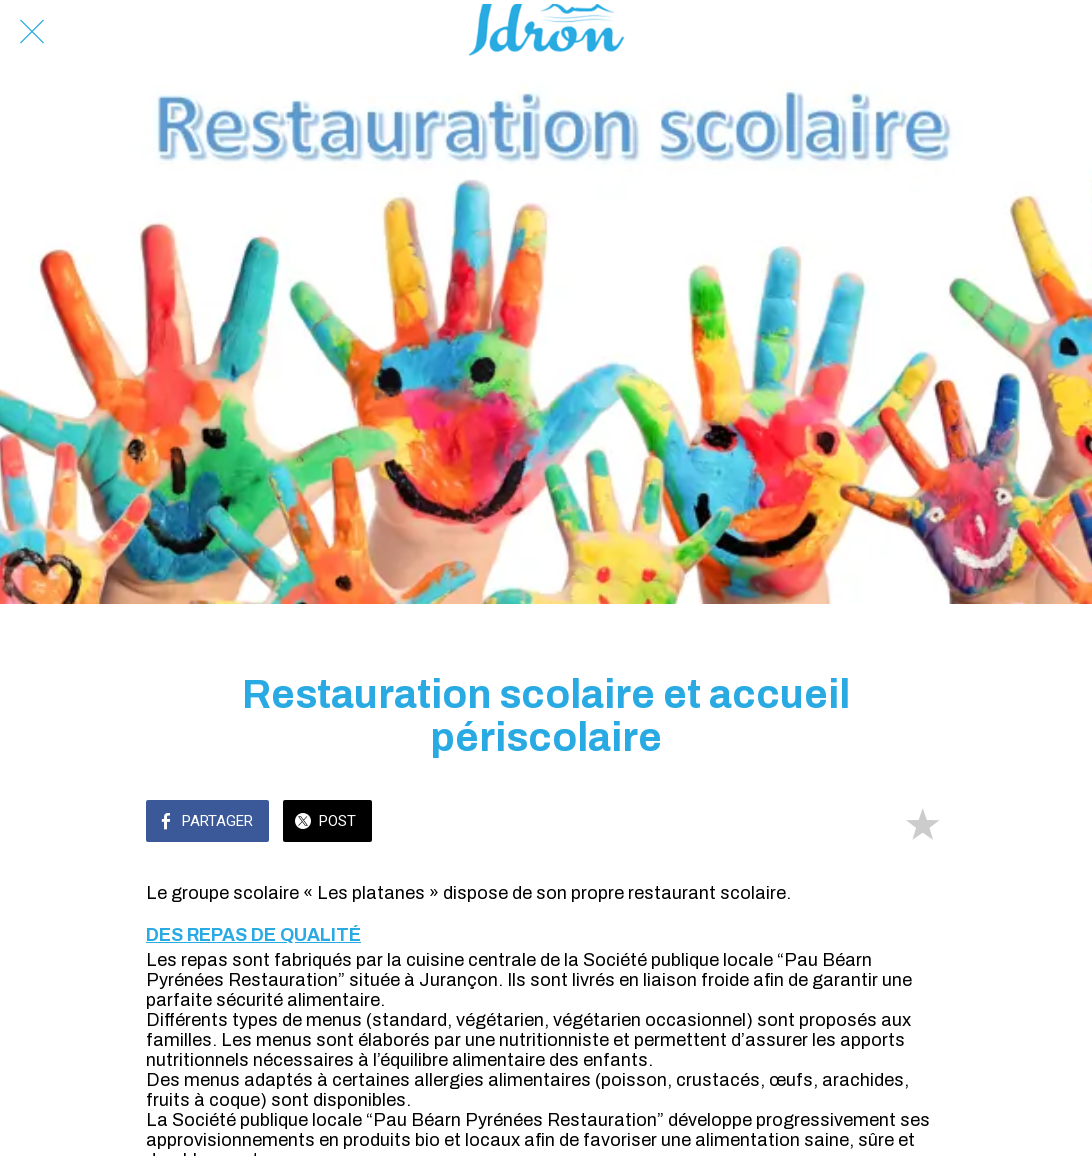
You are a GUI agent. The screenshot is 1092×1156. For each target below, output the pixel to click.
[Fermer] (32, 32)
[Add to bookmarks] (922, 823)
